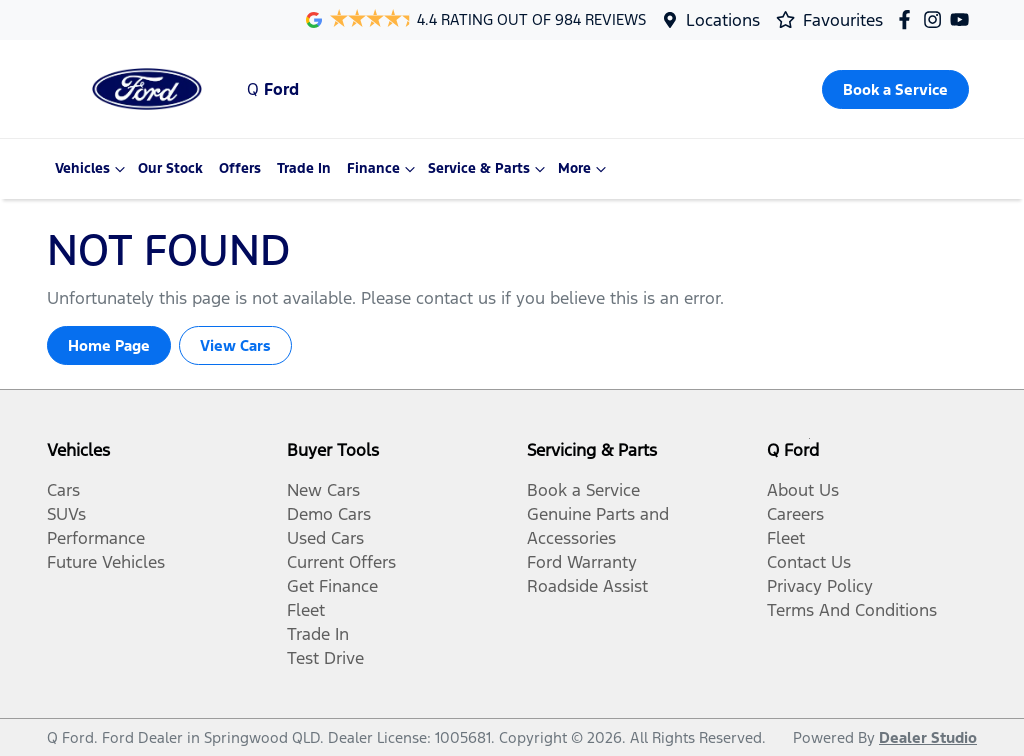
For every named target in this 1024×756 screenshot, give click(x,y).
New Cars (323, 490)
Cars (63, 490)
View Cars (235, 345)
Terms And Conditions (852, 610)
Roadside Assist (587, 586)
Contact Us (809, 562)
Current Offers (341, 562)
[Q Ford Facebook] (908, 19)
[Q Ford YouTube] (963, 19)
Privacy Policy (820, 586)
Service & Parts (489, 169)
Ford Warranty (582, 562)
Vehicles (92, 169)
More (584, 169)
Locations (723, 20)
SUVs (66, 514)
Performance (96, 538)
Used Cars (325, 538)
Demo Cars (329, 514)
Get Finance (332, 586)
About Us (803, 490)
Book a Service (583, 490)
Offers (240, 168)
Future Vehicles (106, 562)
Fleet (306, 610)
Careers (795, 514)
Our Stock (170, 168)
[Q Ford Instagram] (936, 19)
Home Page (109, 345)
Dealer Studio (928, 737)
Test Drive (325, 658)
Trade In (304, 168)
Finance (383, 169)
